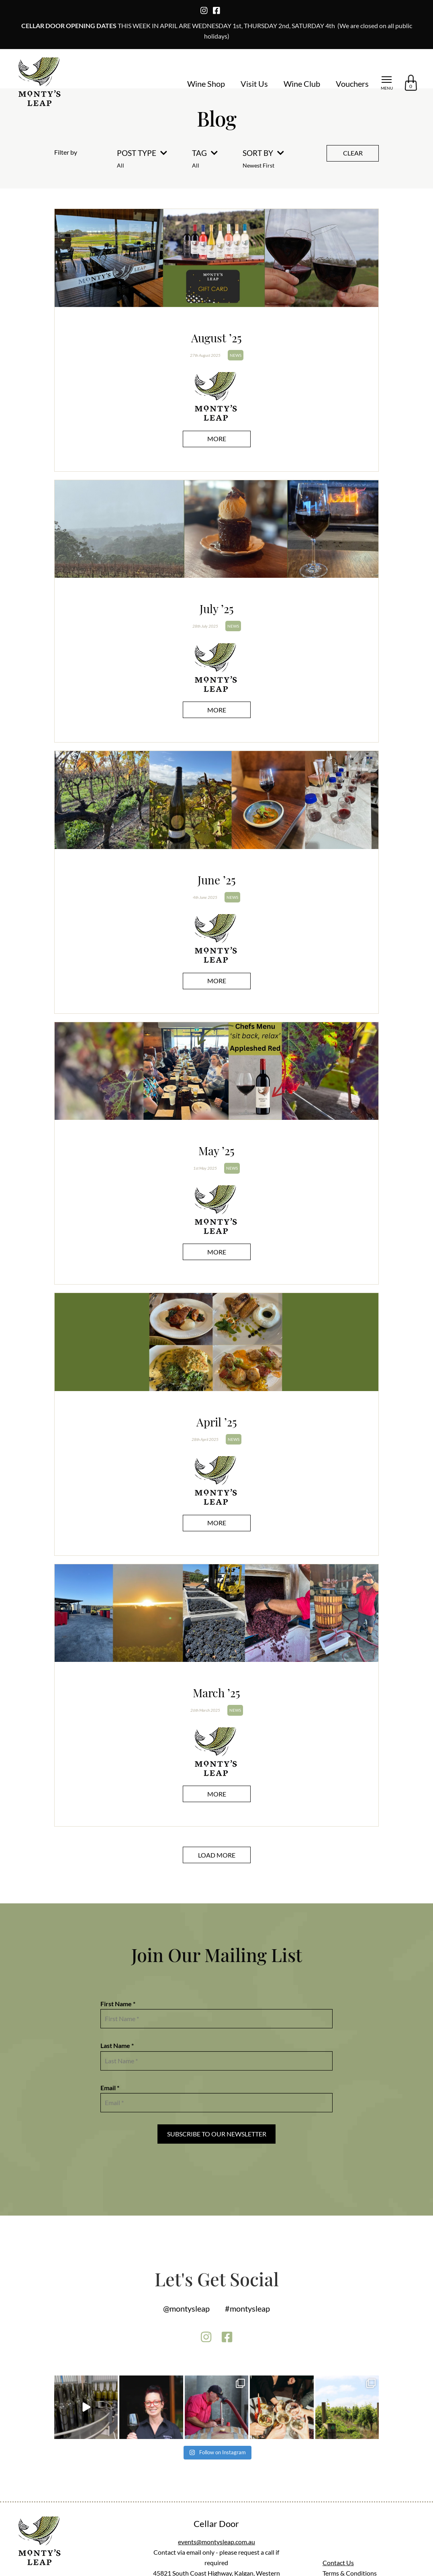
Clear (353, 153)
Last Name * (117, 2045)
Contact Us (338, 2562)
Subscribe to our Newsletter (216, 2134)
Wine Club (302, 83)
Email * (109, 2087)
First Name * (117, 2003)
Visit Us (254, 83)
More (216, 438)
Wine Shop (206, 83)
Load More (216, 1855)
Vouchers (352, 83)
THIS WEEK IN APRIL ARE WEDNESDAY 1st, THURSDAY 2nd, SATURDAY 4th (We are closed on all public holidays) (216, 31)
